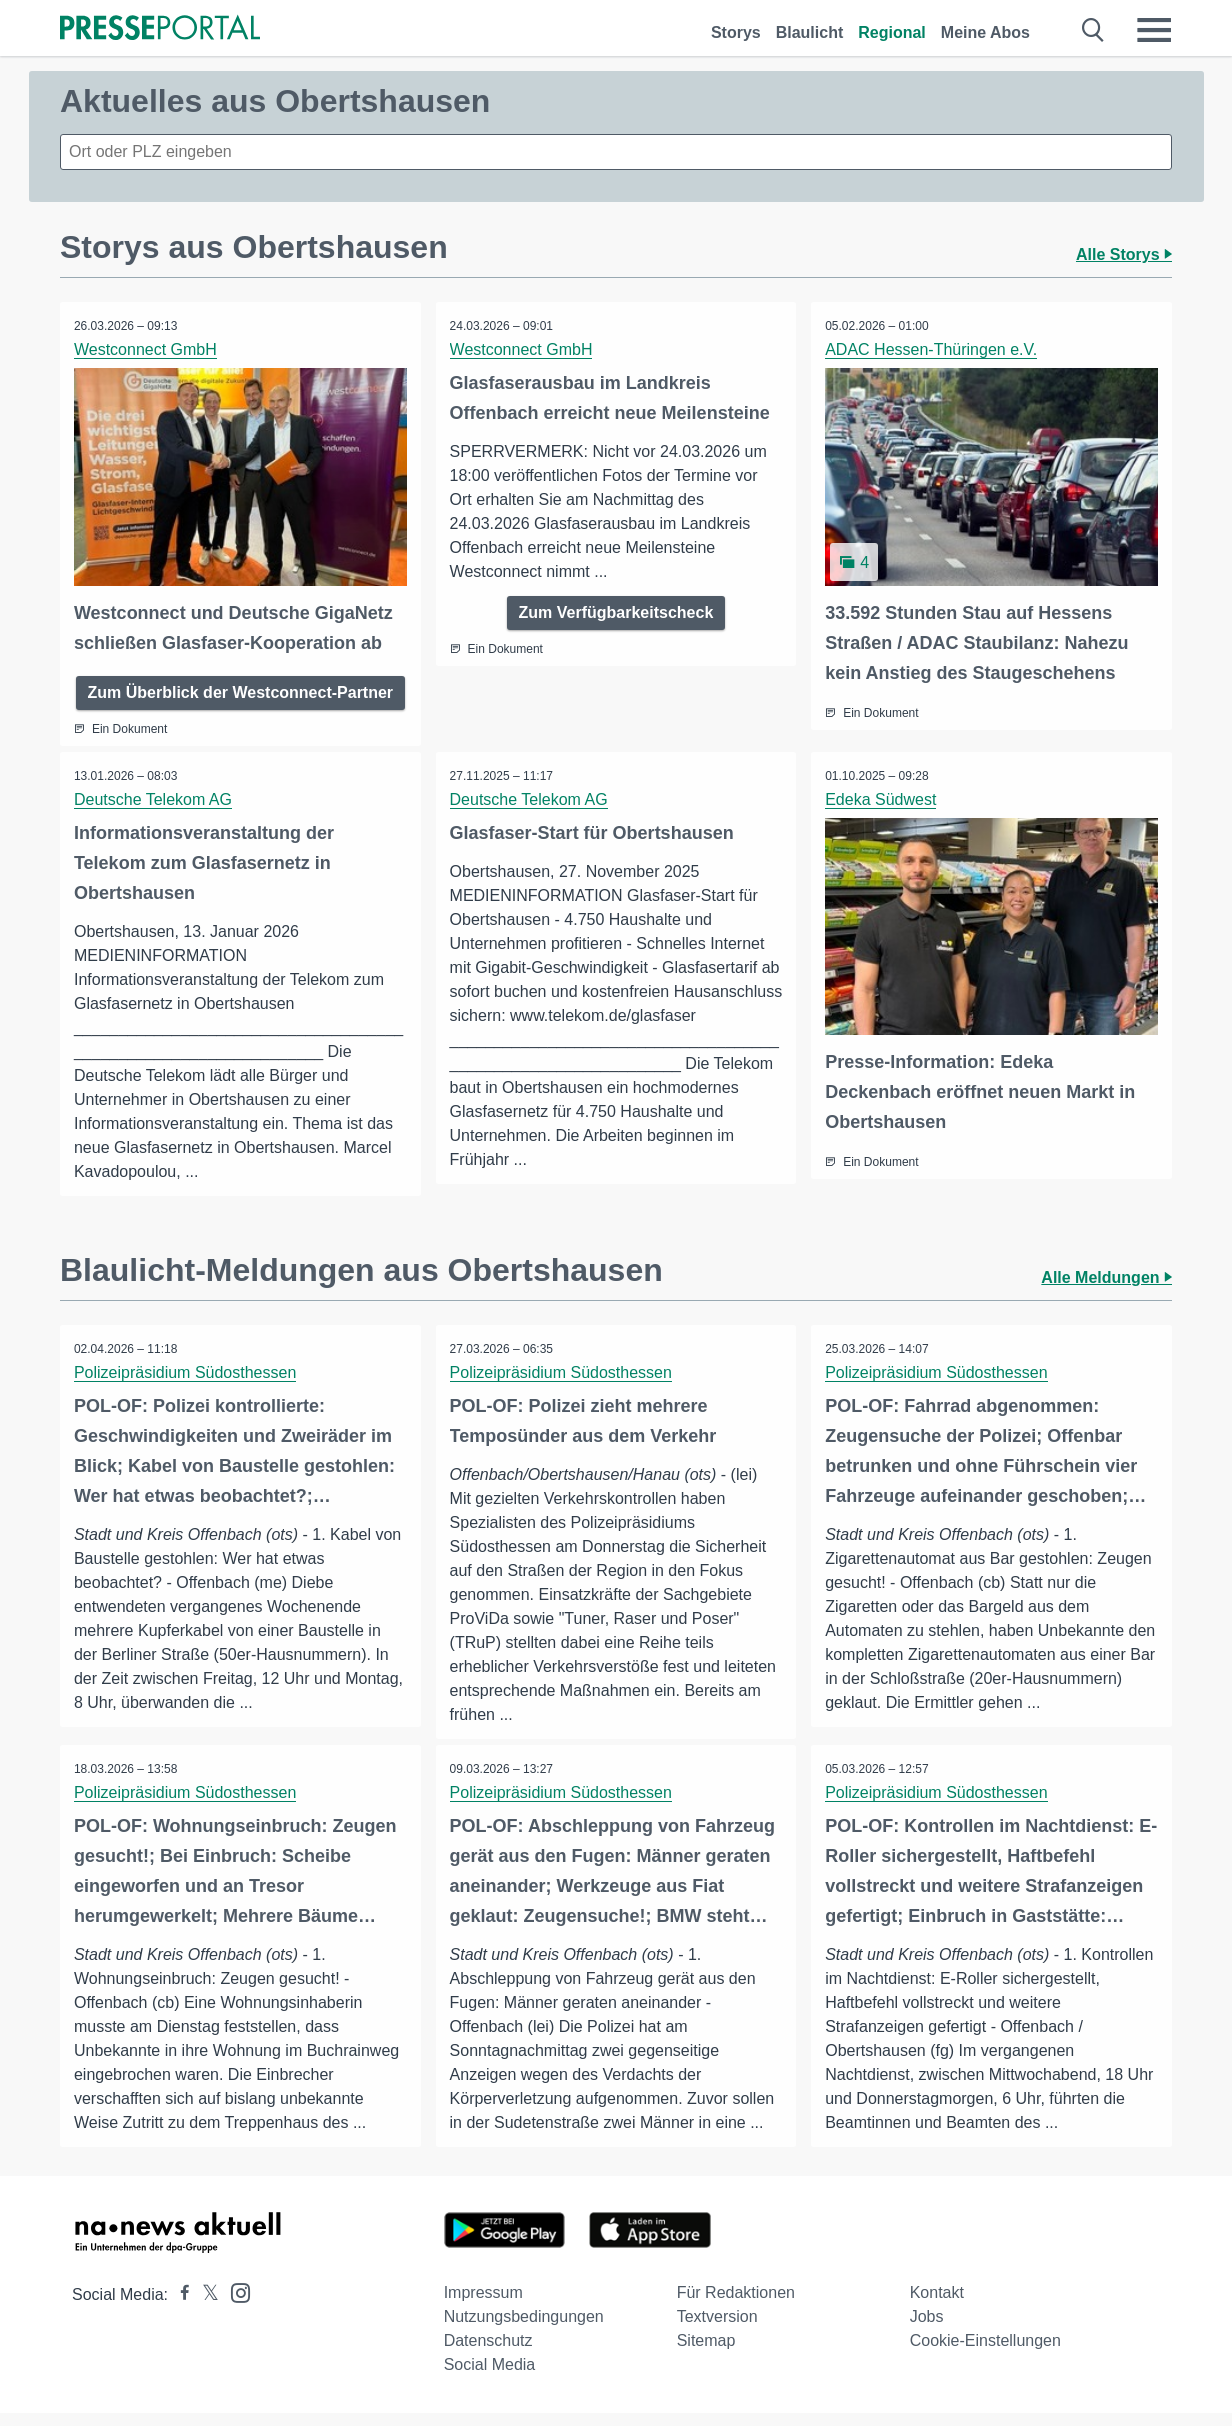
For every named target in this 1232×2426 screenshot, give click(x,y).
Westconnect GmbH (146, 349)
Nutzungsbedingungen (524, 2329)
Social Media (490, 2377)
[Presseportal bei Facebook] (179, 2307)
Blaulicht (810, 32)
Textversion (717, 2329)
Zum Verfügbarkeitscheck (616, 612)
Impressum (483, 2305)
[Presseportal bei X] (204, 2307)
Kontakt (937, 2305)
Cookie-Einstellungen (985, 2353)
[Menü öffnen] (1154, 30)
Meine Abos (985, 32)
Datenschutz (488, 2353)
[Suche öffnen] (1093, 30)
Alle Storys (1124, 254)
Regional (892, 32)
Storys (736, 32)
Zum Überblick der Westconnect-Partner (241, 691)
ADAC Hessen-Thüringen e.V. (932, 349)
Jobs (927, 2329)
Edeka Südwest (881, 798)
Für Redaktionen (736, 2305)
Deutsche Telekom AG (154, 798)
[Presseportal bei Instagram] (234, 2304)
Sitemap (706, 2353)
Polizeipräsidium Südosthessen (186, 1384)
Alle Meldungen (1106, 1289)
